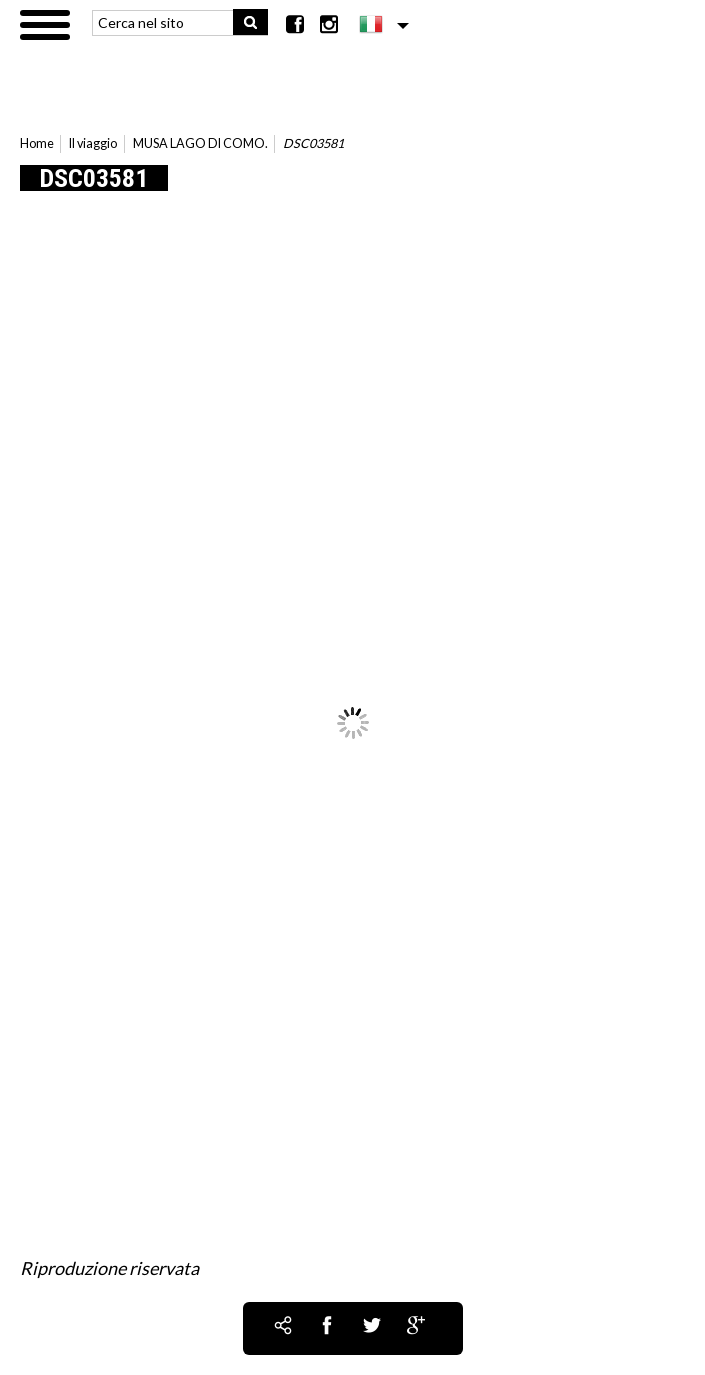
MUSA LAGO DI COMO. (200, 143)
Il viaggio (93, 143)
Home (37, 143)
